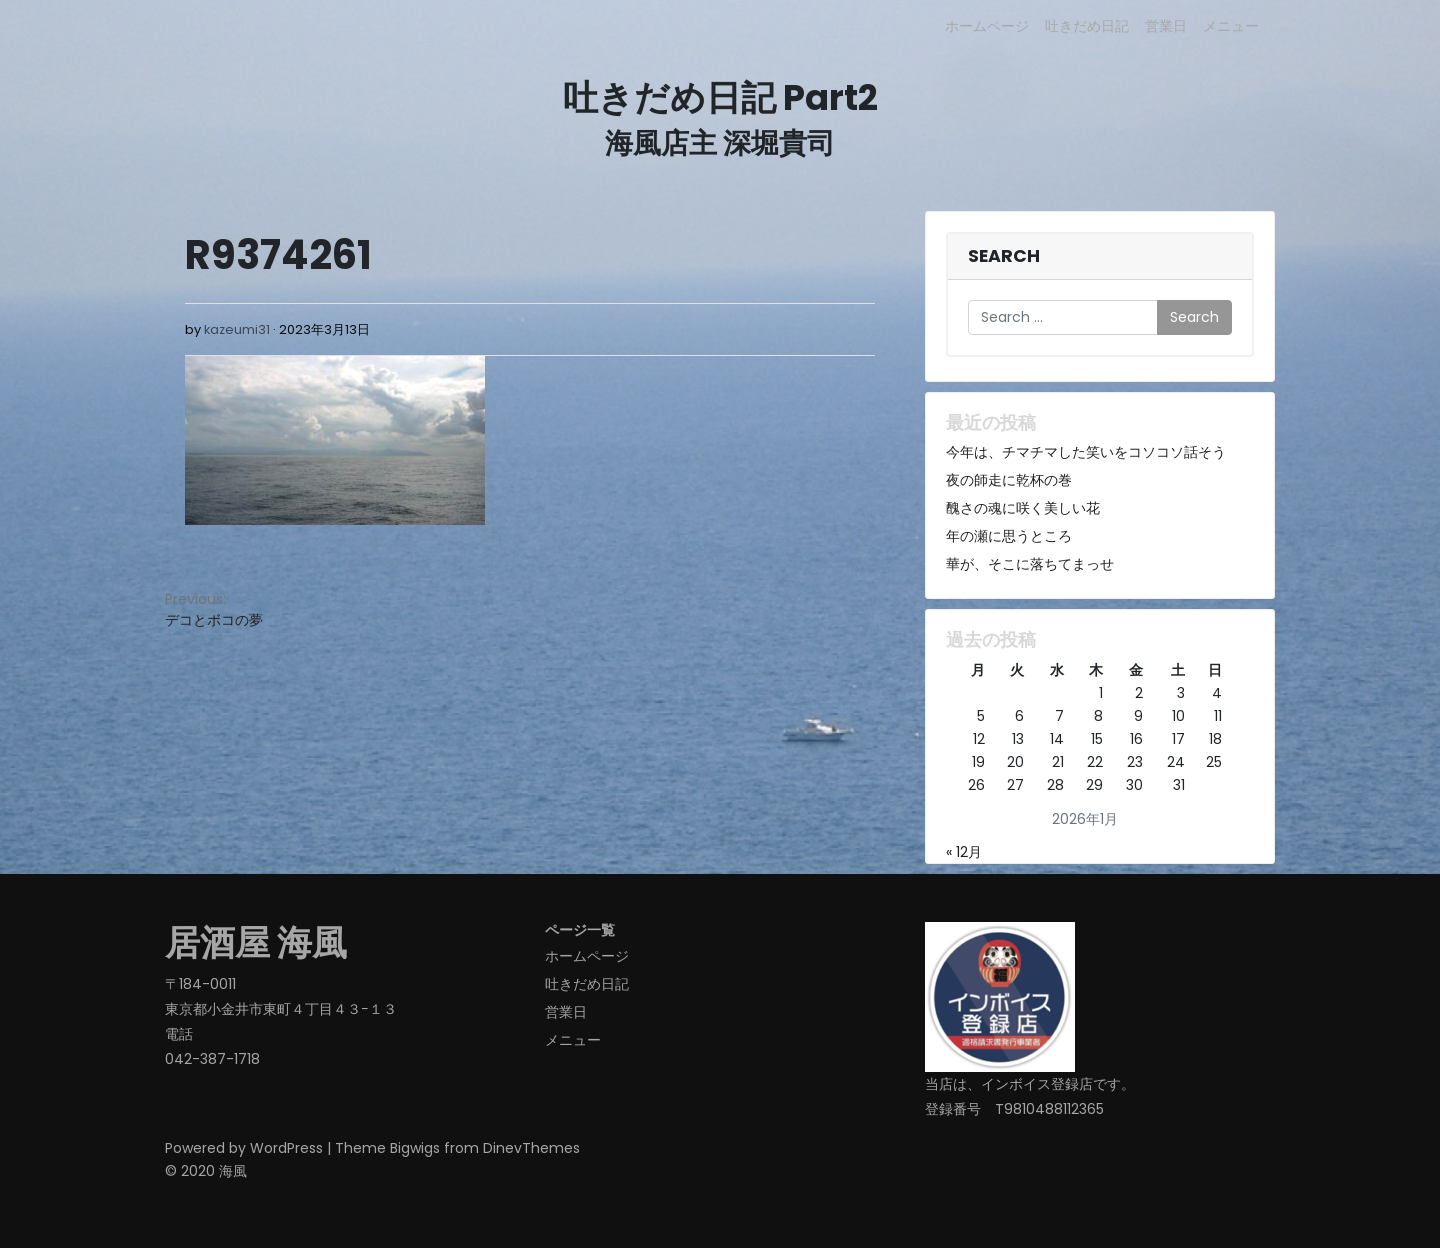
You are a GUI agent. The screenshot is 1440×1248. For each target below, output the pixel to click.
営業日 (1166, 26)
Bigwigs (415, 1148)
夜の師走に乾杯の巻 (1009, 480)
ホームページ (987, 26)
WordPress (286, 1148)
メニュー (1231, 26)
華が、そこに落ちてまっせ (1030, 564)
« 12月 (964, 852)
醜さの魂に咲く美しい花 (1023, 508)
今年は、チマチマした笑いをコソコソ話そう (1086, 452)
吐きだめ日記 (1087, 26)
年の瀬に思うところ (1009, 536)
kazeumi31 (237, 329)
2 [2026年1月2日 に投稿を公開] (1139, 693)
